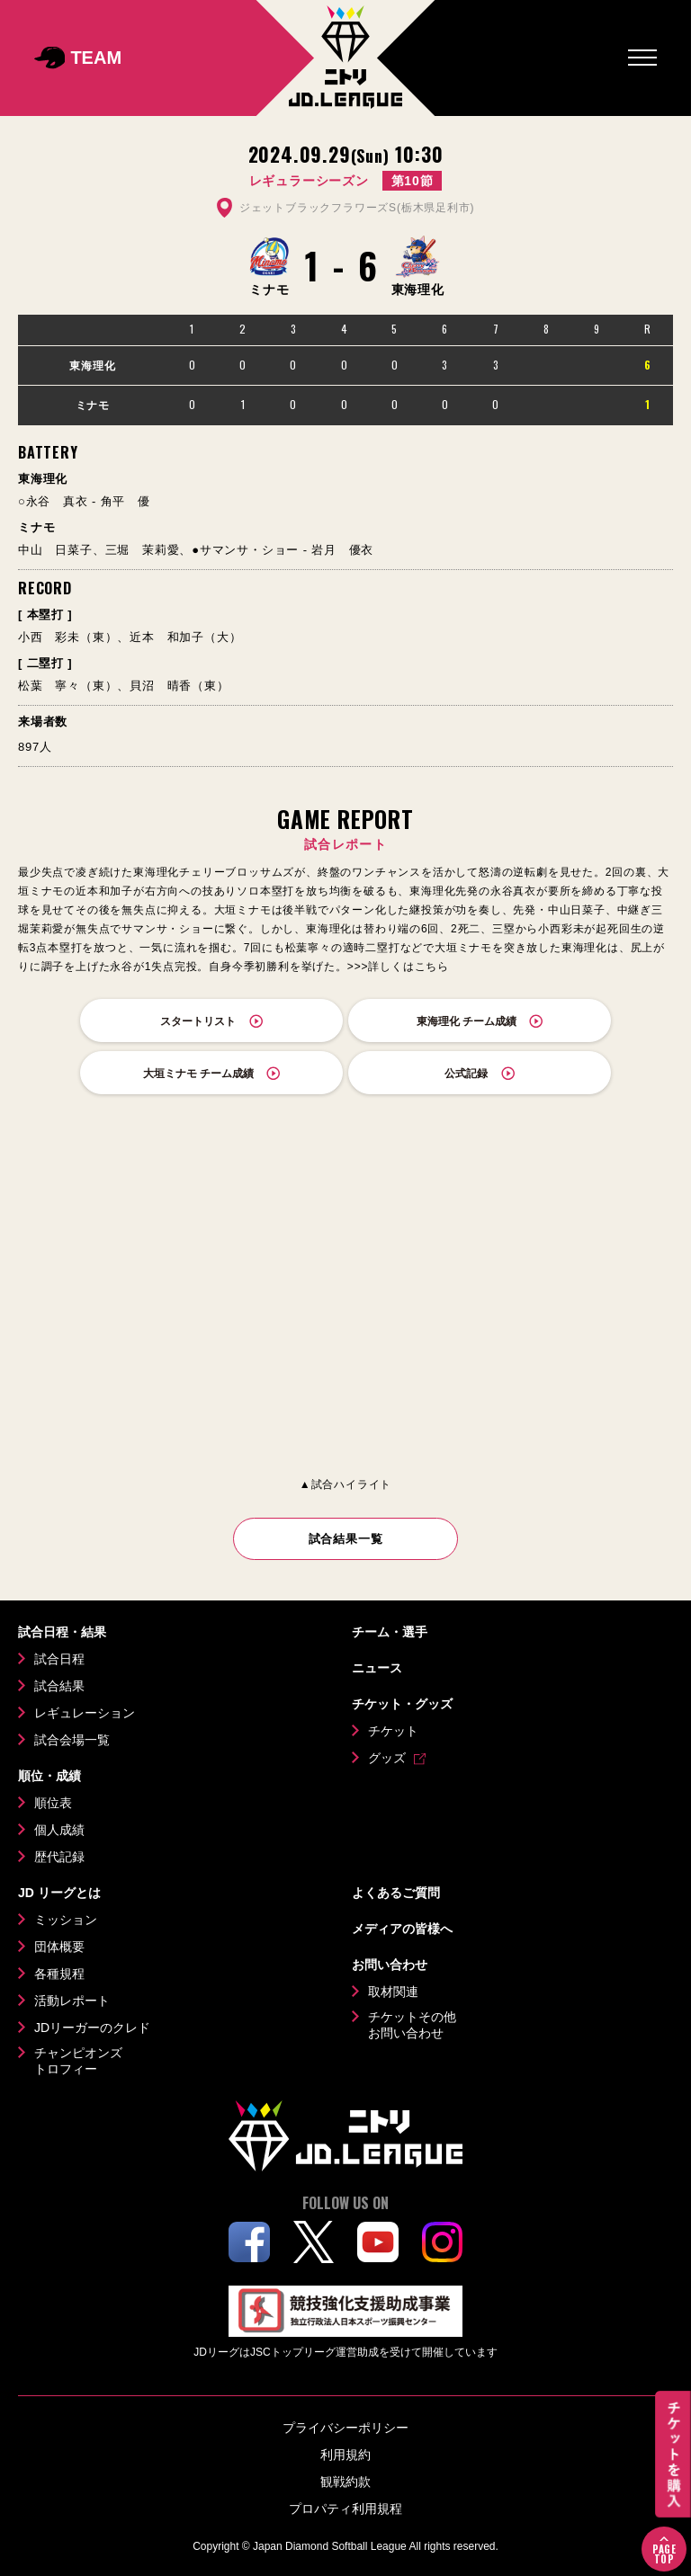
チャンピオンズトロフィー (78, 2061)
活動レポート (72, 2000)
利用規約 (345, 2454)
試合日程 (59, 1659)
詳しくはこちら (408, 966)
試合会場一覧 (72, 1740)
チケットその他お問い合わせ (412, 2025)
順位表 (53, 1803)
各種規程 (59, 1973)
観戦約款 (345, 2481)
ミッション (65, 1919)
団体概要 (59, 1946)
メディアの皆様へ (402, 1928)
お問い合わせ (389, 1964)
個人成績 (59, 1830)
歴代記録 (59, 1857)
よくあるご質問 (396, 1892)
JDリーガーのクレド (92, 2027)
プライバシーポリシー (345, 2427)
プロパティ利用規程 (345, 2508)
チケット (393, 1731)
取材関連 (393, 1991)
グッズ (387, 1758)
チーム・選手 (389, 1632)
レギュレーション (84, 1713)
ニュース (377, 1668)
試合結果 (59, 1686)
